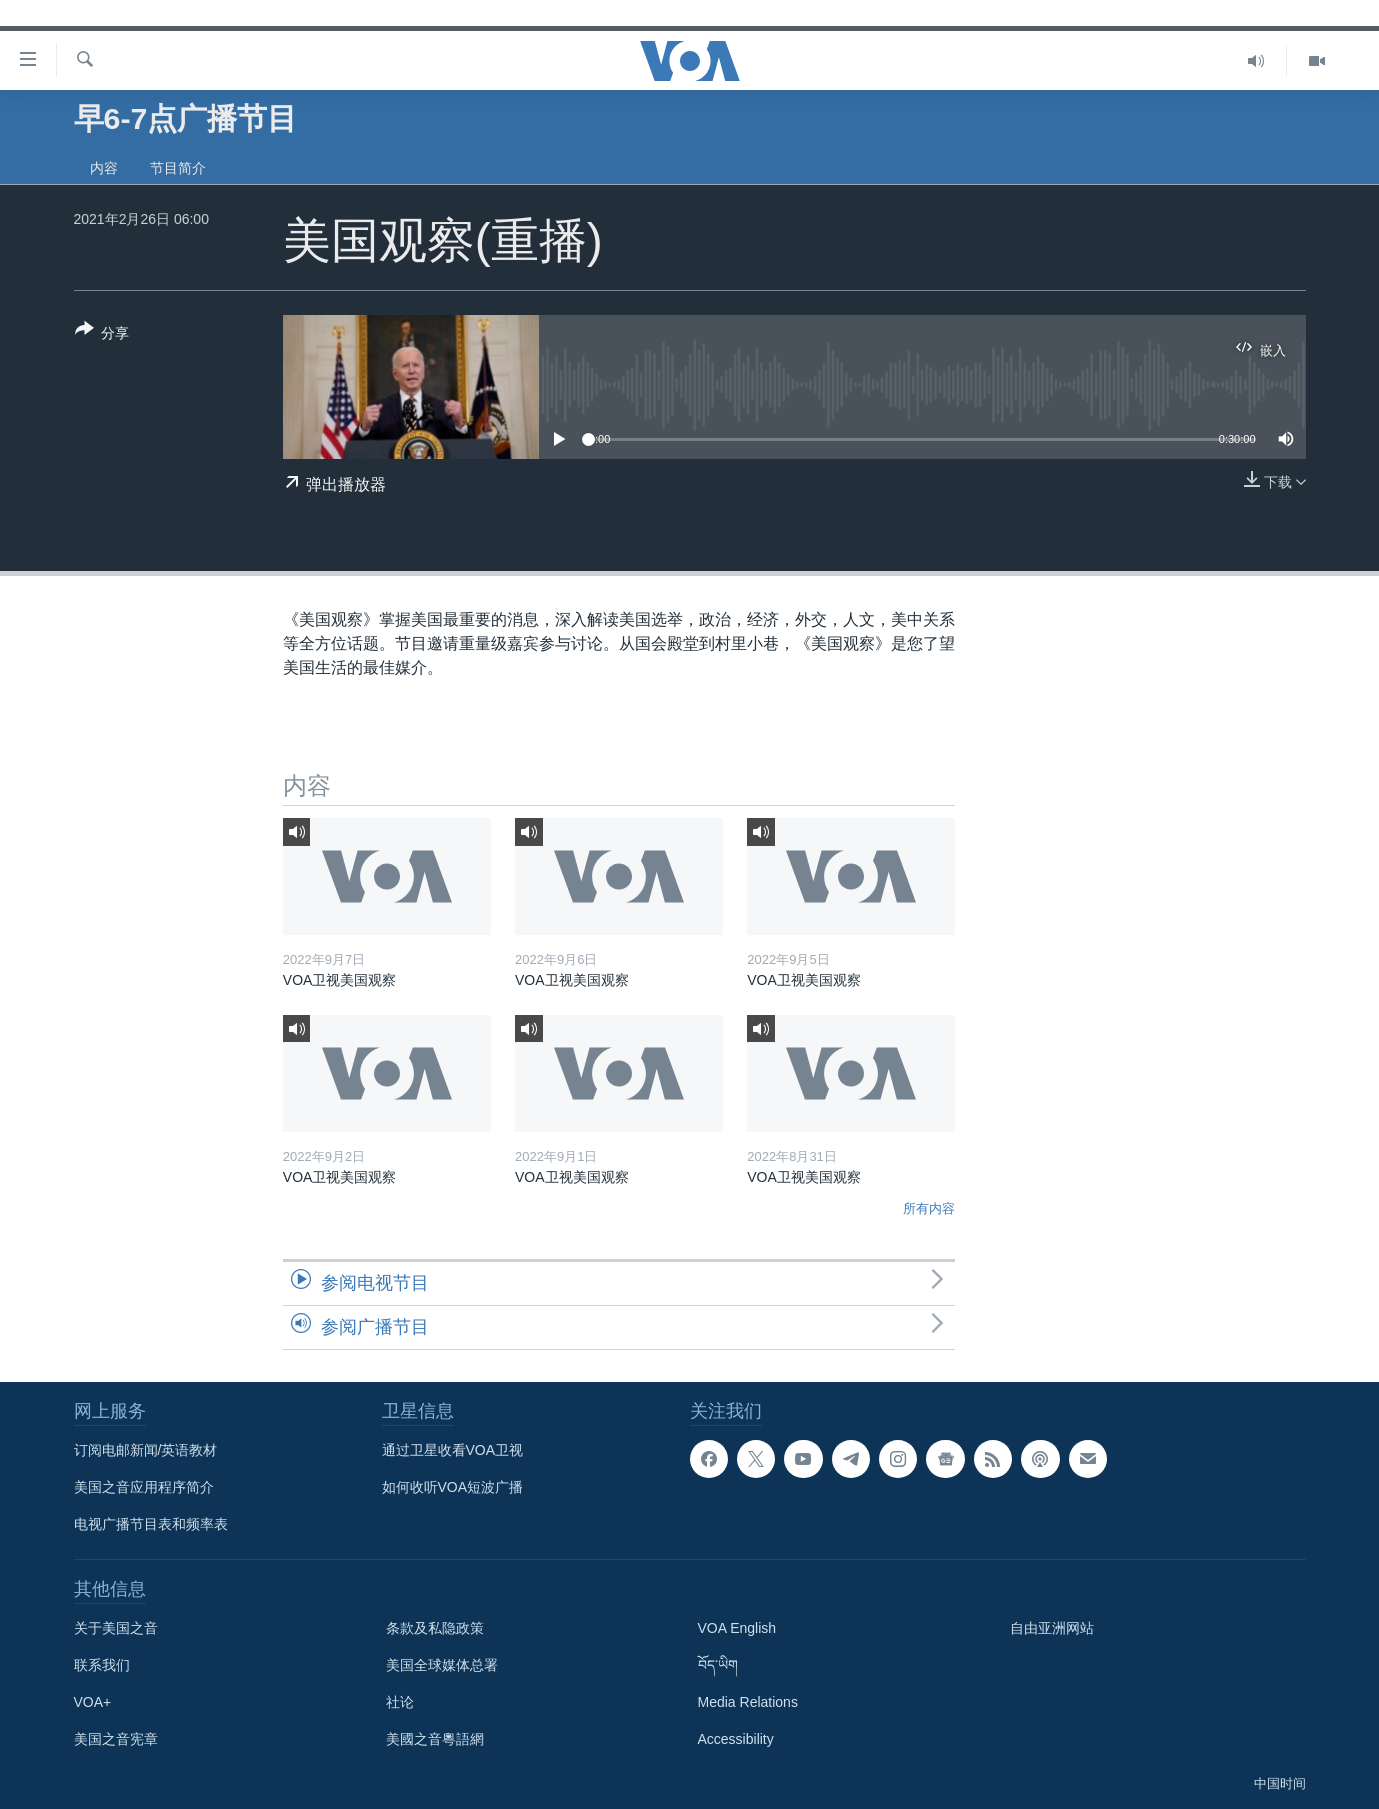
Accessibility (736, 1739)
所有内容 (929, 1208)
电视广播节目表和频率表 (151, 1524)
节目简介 (178, 168)
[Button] (102, 335)
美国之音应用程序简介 (144, 1487)
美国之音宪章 (116, 1739)
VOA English (737, 1628)
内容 (104, 168)
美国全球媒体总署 (442, 1665)
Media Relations (748, 1702)
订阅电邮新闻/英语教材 (146, 1450)
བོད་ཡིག (718, 1665)
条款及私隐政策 (435, 1628)
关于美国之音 (116, 1628)
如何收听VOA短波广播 (453, 1487)
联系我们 (102, 1665)
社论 (400, 1702)
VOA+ (93, 1702)
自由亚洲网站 (1052, 1628)
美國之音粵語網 (435, 1739)
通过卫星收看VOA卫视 (453, 1450)
